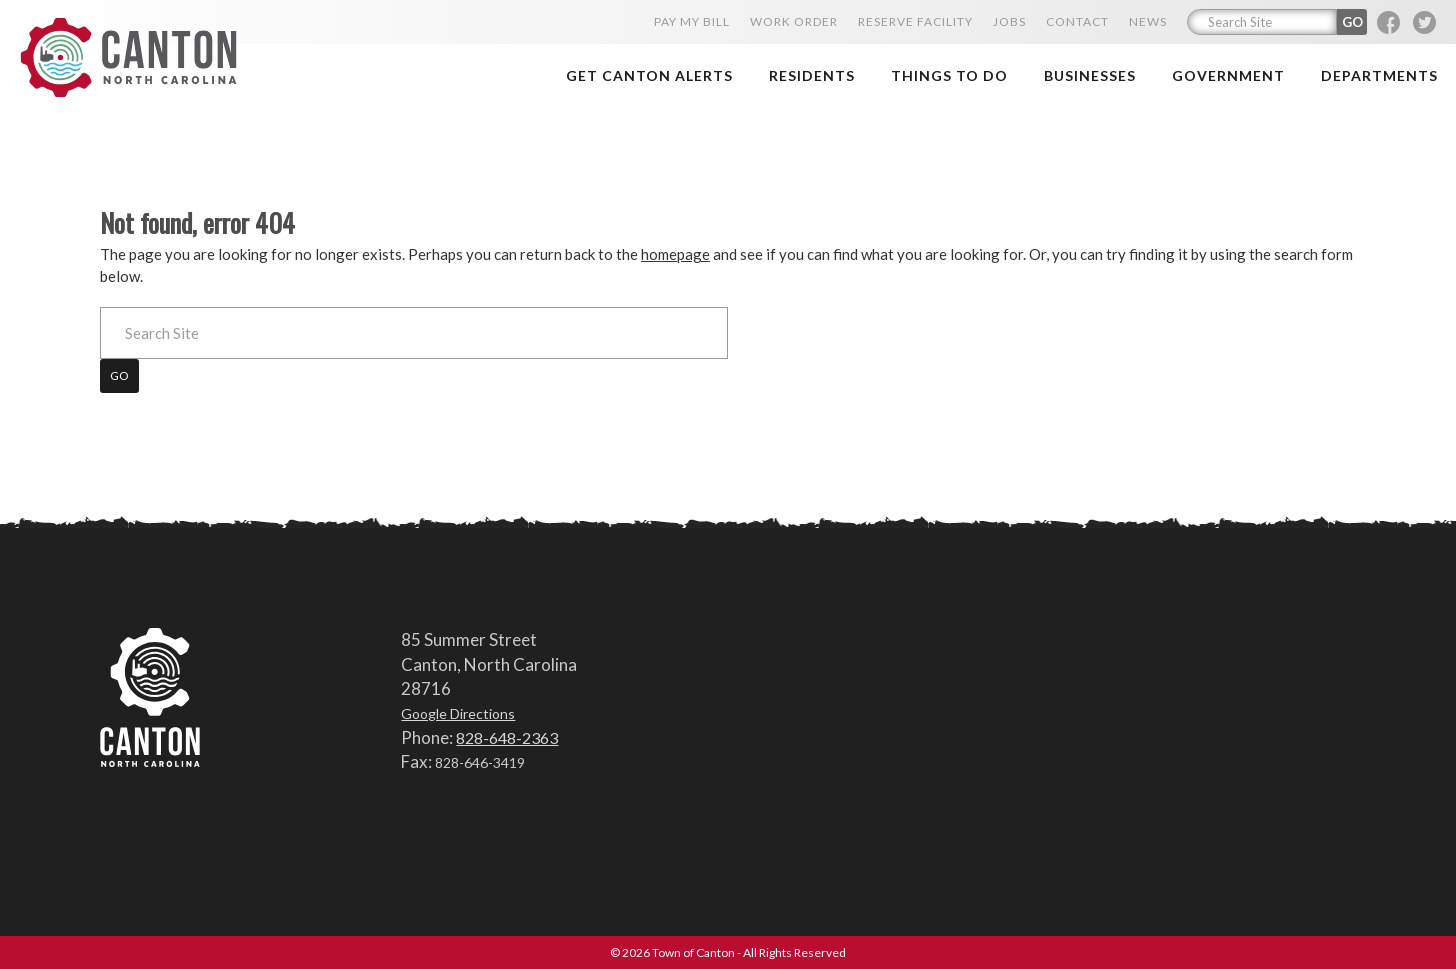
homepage (675, 254)
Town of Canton (135, 56)
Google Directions (458, 713)
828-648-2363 (507, 736)
